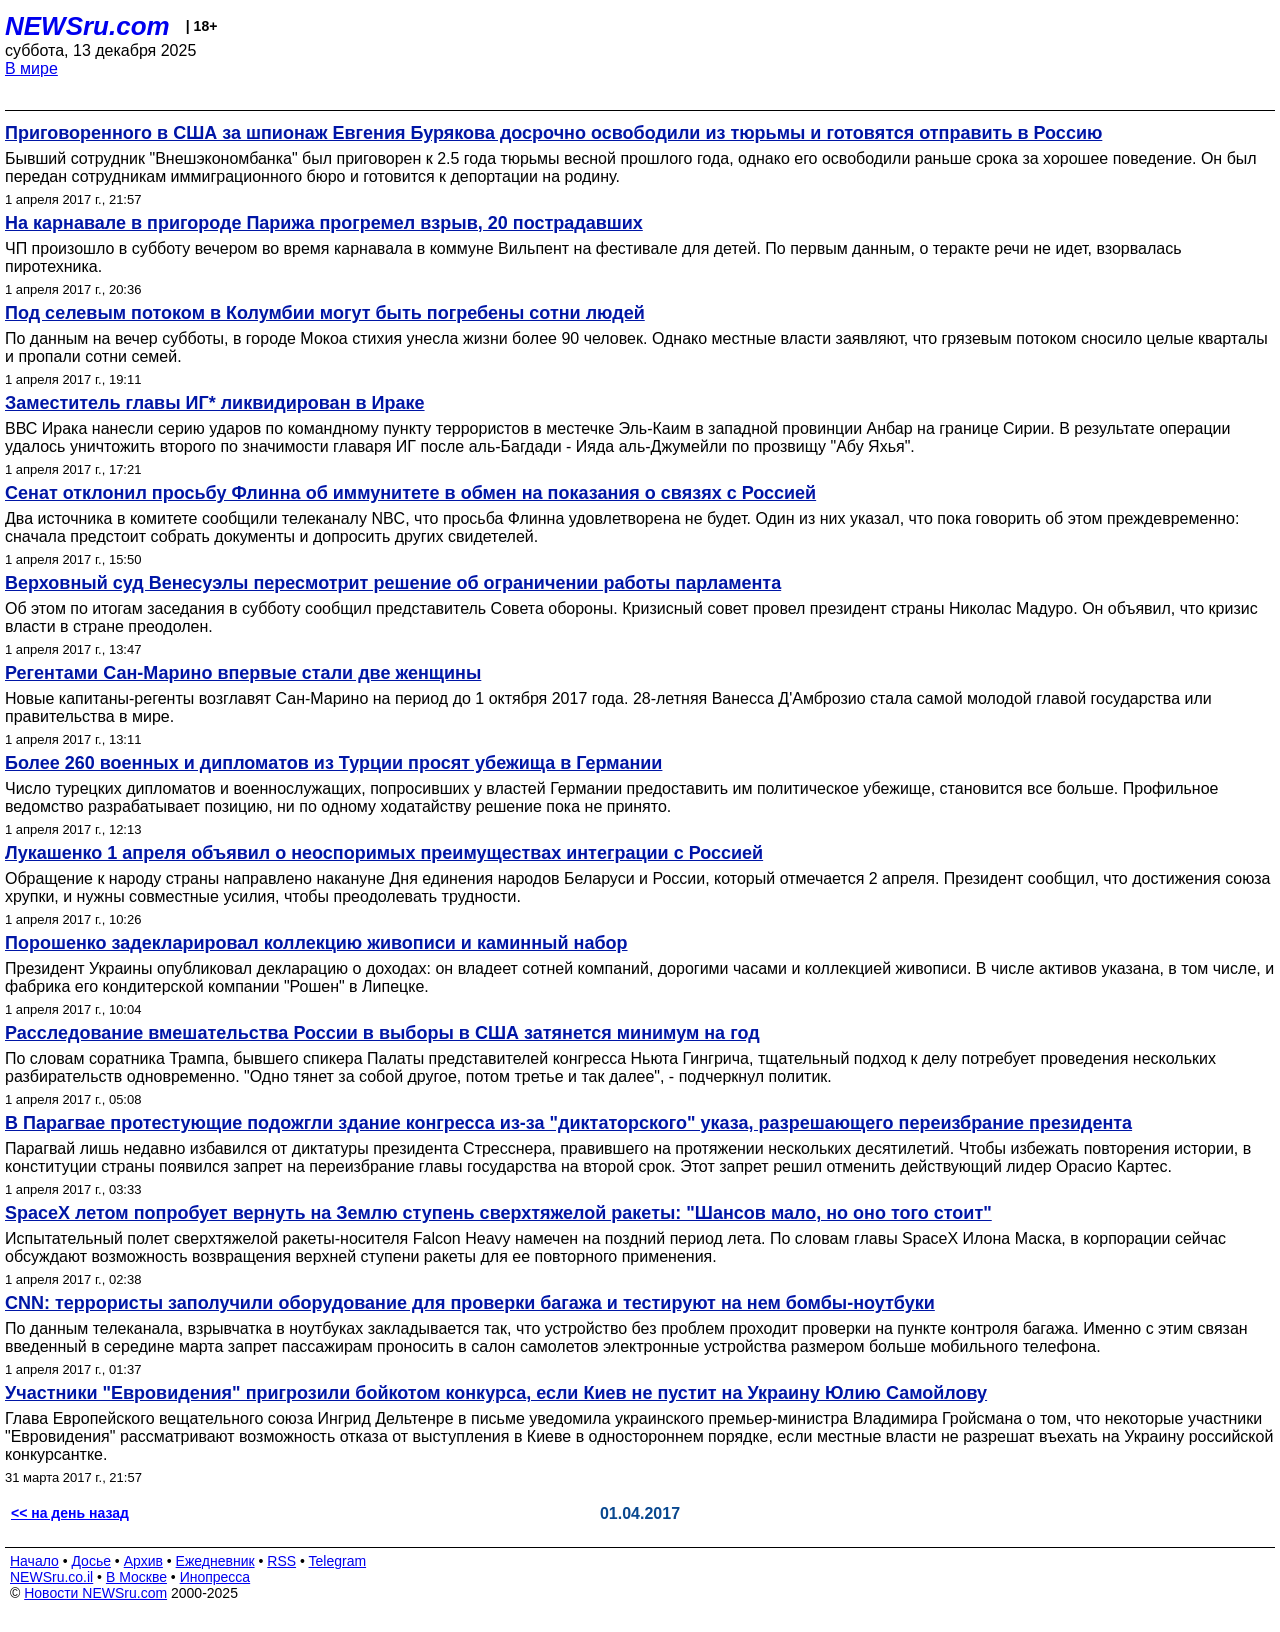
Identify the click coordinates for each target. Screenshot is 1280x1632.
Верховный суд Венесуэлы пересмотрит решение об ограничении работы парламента (393, 583)
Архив (143, 1561)
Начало (34, 1561)
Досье (91, 1561)
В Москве (136, 1577)
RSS (281, 1561)
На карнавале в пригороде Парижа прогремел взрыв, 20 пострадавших (324, 223)
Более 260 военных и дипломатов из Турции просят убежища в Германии (333, 763)
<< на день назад (70, 1513)
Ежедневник (215, 1561)
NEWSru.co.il (51, 1577)
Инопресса (215, 1577)
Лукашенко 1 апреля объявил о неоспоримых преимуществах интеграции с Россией (384, 853)
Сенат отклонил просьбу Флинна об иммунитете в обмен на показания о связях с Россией (410, 493)
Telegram (338, 1561)
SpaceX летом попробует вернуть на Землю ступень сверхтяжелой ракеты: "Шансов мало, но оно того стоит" (498, 1213)
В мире (31, 68)
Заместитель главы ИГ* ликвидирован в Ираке (215, 403)
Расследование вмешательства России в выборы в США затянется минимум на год (382, 1033)
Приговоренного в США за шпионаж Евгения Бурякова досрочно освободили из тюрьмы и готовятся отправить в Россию (553, 133)
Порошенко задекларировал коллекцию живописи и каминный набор (316, 943)
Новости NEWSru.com (95, 1593)
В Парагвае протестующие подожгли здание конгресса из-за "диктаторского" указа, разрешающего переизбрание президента (568, 1123)
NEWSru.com (87, 26)
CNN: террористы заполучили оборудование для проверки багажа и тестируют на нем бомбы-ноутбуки (470, 1303)
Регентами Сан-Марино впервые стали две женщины (243, 673)
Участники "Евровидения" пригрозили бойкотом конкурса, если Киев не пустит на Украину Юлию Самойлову (496, 1393)
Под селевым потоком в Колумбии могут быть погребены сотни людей (325, 313)
